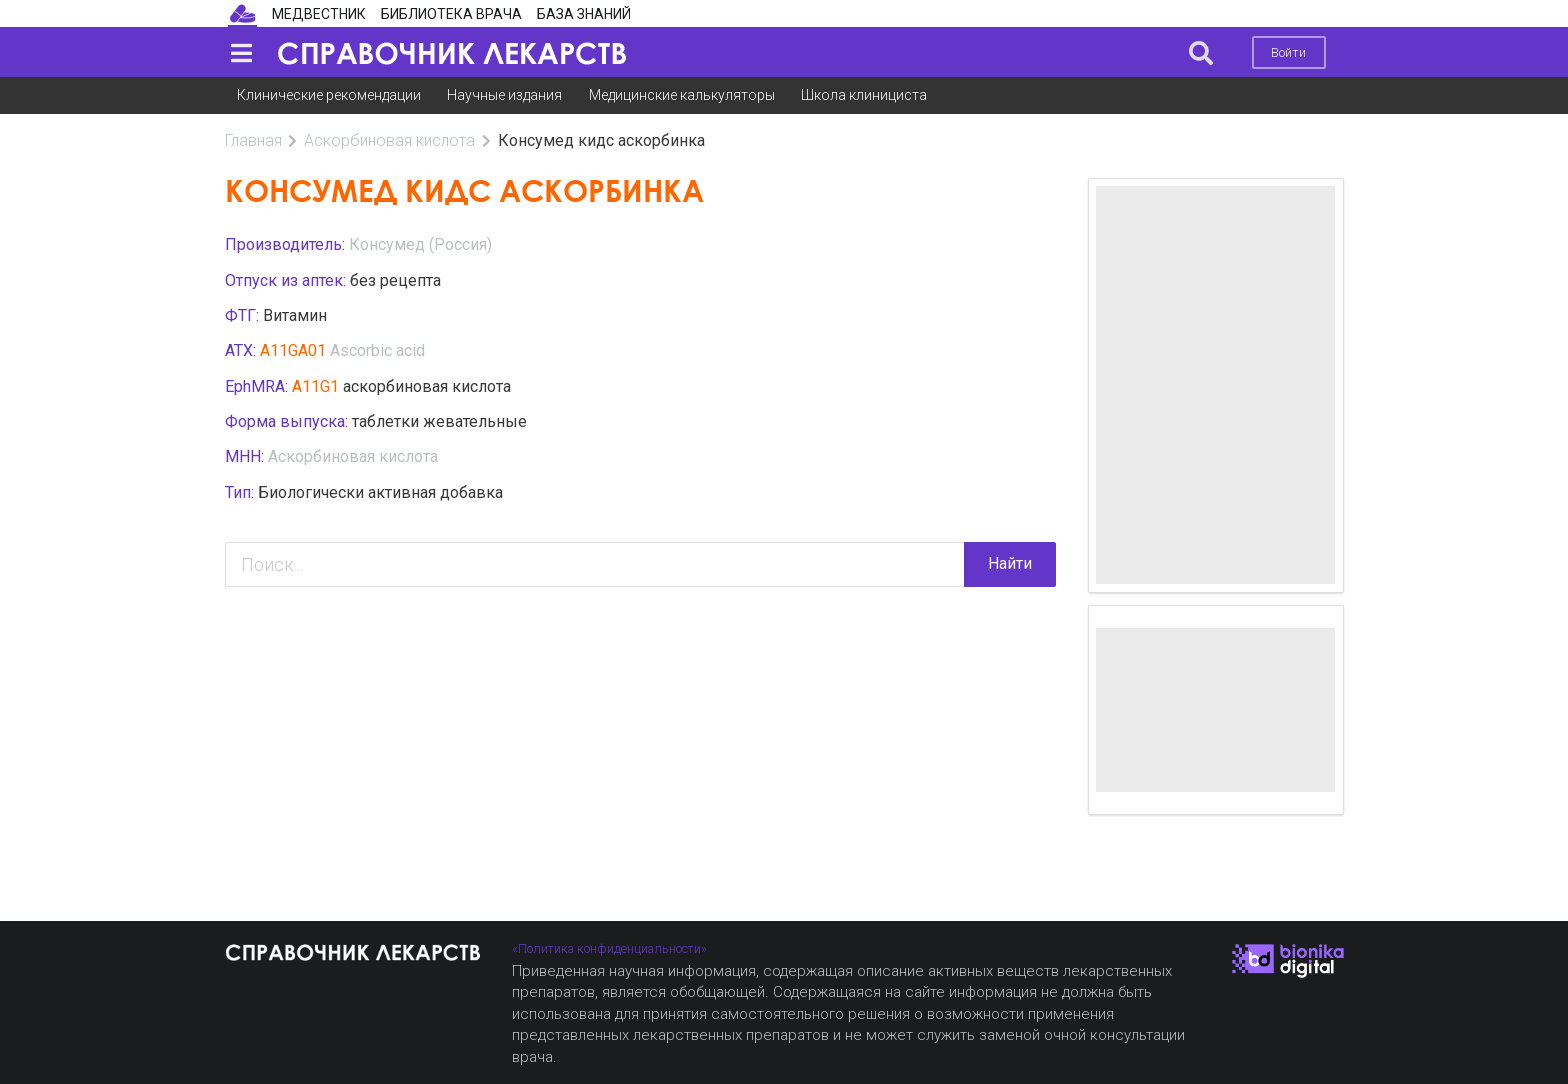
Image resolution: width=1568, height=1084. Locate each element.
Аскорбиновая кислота (389, 140)
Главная (253, 140)
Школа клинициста (864, 95)
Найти (1010, 563)
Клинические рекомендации (329, 95)
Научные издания (504, 95)
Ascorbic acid (377, 350)
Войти (1288, 52)
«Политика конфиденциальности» (609, 948)
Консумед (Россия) (420, 244)
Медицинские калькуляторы (682, 95)
